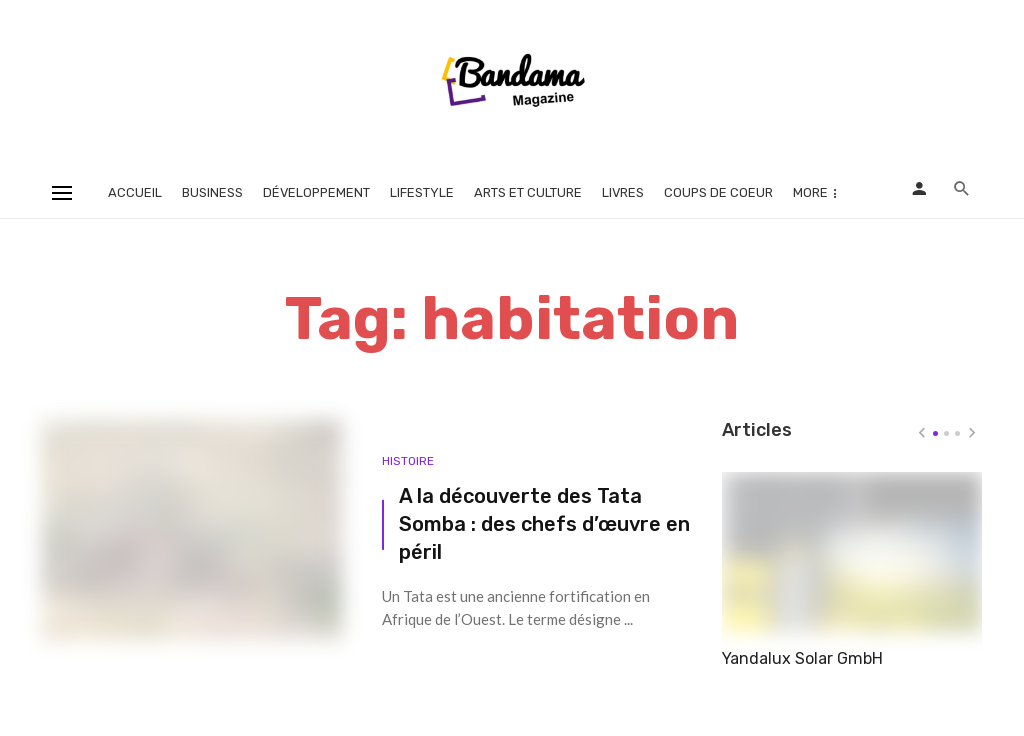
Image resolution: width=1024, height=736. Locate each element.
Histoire (408, 461)
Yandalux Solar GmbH (802, 658)
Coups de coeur (718, 192)
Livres (623, 192)
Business (212, 192)
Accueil (135, 192)
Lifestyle (422, 192)
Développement (316, 192)
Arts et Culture (528, 192)
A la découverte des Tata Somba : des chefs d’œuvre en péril (544, 524)
